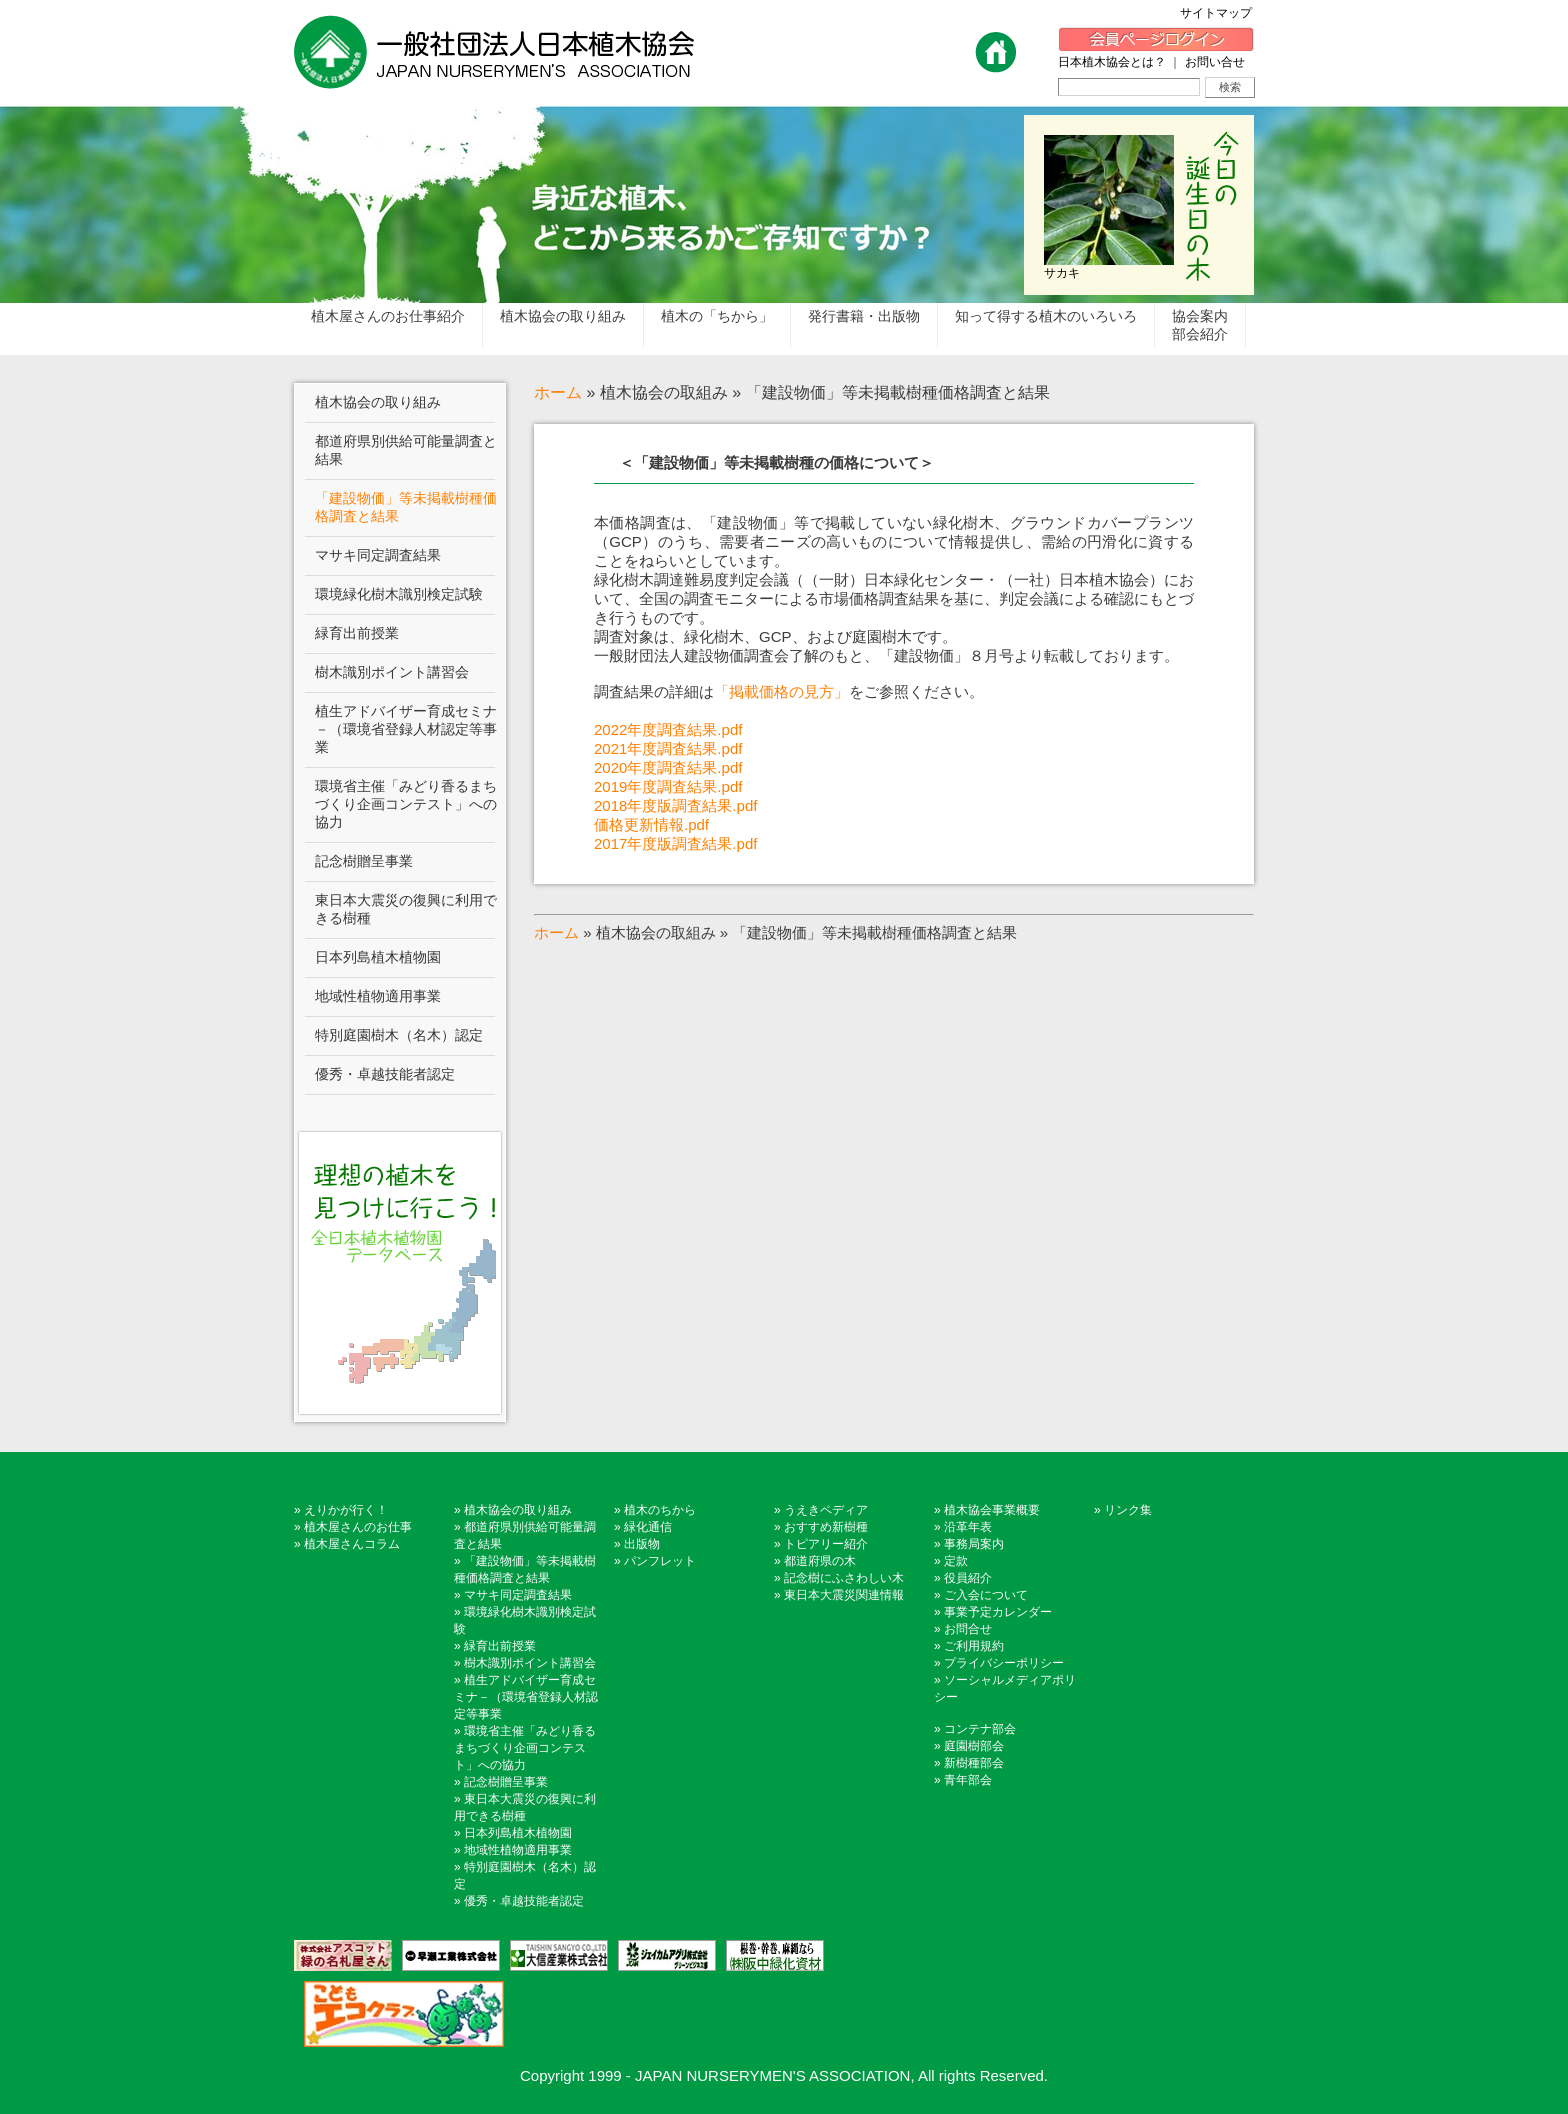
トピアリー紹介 (826, 1544)
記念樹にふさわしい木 (844, 1578)
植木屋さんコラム (352, 1544)
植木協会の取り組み (518, 1510)
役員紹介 (968, 1578)
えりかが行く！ (346, 1510)
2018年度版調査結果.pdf (675, 805)
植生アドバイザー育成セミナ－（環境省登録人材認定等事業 (526, 1697)
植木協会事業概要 (992, 1510)
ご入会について (986, 1595)
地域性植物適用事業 (518, 1850)
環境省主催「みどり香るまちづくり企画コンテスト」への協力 (525, 1748)
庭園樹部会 (974, 1746)
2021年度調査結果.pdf (668, 748)
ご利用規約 (974, 1646)
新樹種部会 (974, 1763)
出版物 (642, 1544)
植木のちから (660, 1510)
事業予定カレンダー (998, 1612)
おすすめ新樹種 (826, 1527)
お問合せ (968, 1629)
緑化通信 (648, 1527)
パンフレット (660, 1561)
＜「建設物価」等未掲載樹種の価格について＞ (776, 462)
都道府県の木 (820, 1561)
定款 (956, 1561)
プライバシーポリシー (1004, 1663)
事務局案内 (974, 1544)
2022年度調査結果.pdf (668, 729)
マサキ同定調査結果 (518, 1595)
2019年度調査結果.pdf (668, 786)
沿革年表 (968, 1527)
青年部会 (968, 1780)
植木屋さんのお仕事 (358, 1527)
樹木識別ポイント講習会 (530, 1663)
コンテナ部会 (980, 1729)
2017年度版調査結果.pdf (675, 843)
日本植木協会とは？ (1112, 62)
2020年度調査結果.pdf (668, 767)
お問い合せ (1215, 62)
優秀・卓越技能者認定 (524, 1901)
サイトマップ (1222, 13)
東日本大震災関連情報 (844, 1595)
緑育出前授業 (500, 1646)
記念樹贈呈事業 (506, 1782)
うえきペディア (826, 1510)
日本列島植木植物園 (518, 1833)
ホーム (558, 392)
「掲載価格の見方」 (781, 691)
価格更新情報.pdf (651, 824)
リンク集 (1128, 1510)
